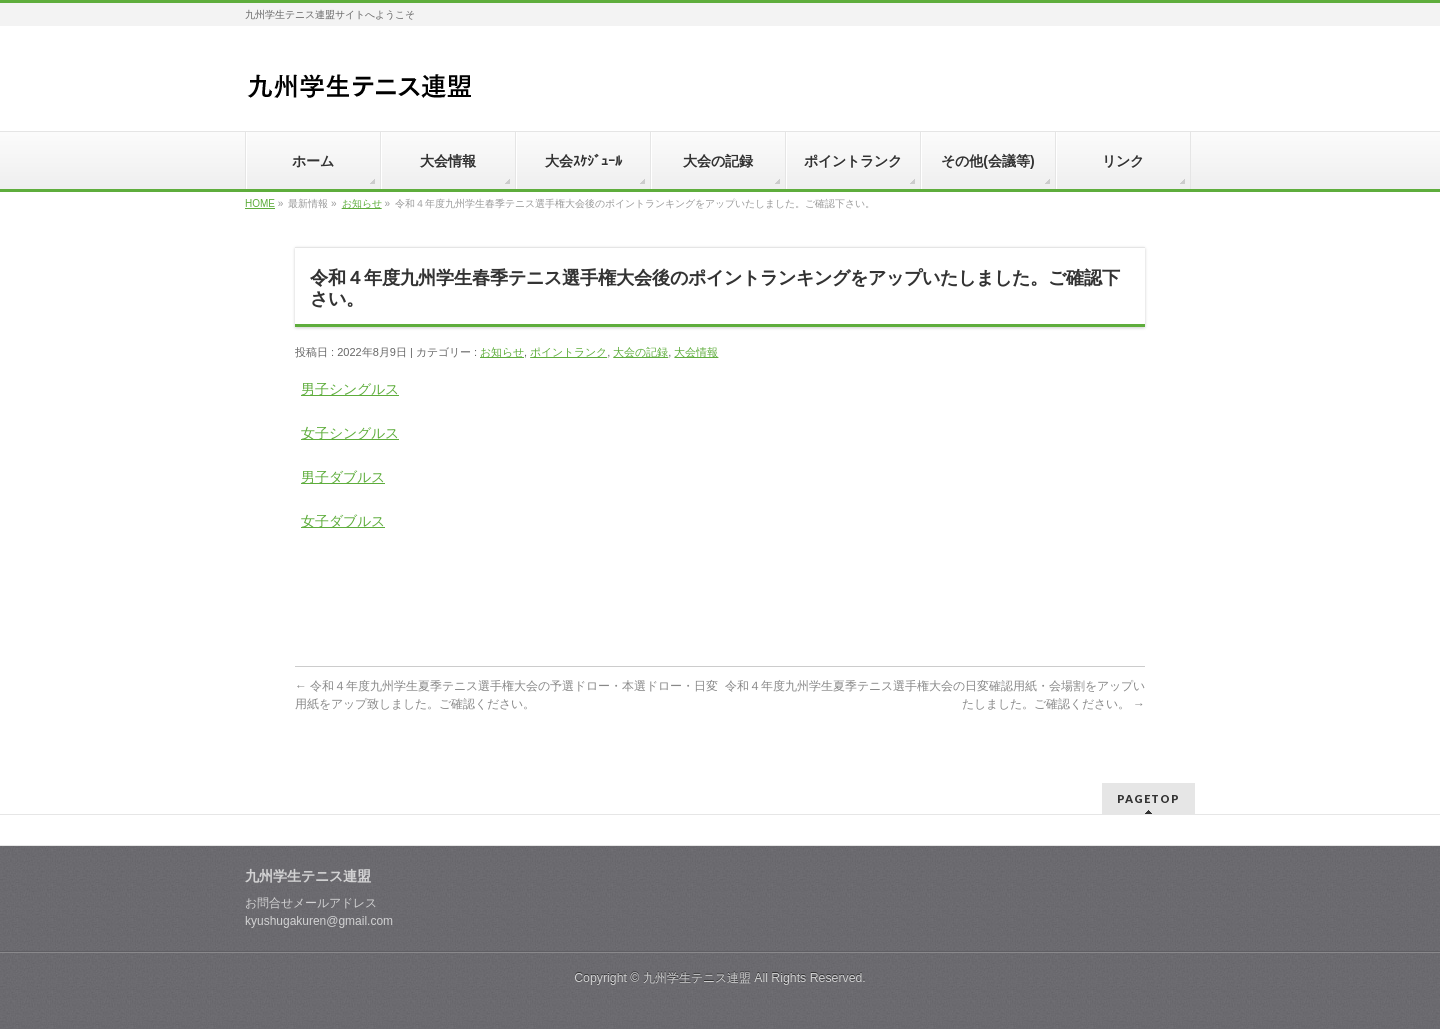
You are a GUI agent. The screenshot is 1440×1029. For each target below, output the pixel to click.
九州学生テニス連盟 (697, 978)
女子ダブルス (343, 521)
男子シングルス (350, 389)
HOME (260, 203)
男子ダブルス (343, 477)
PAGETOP (1148, 798)
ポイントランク (568, 352)
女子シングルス (350, 433)
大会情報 (696, 352)
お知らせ (362, 203)
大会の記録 (640, 352)
